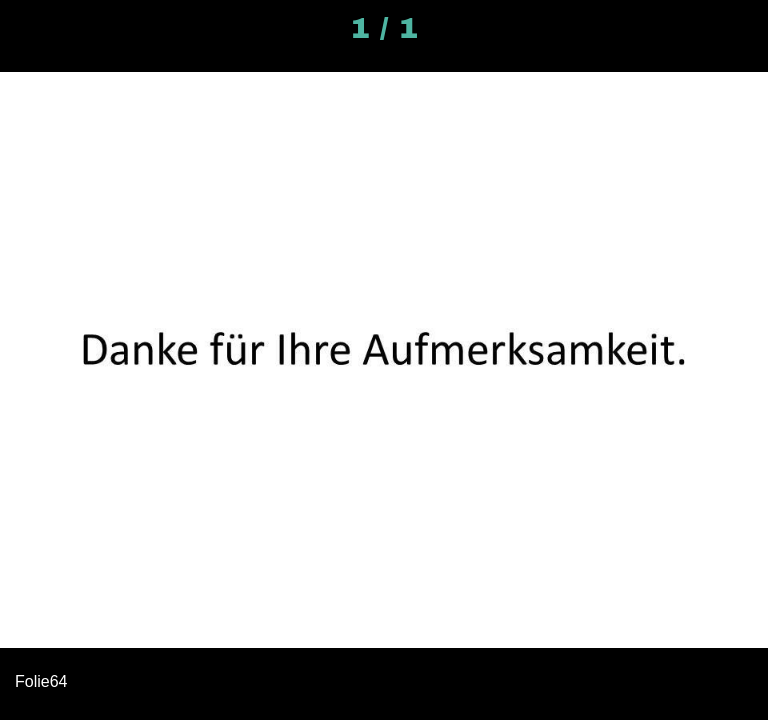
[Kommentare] (740, 28)
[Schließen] (28, 28)
